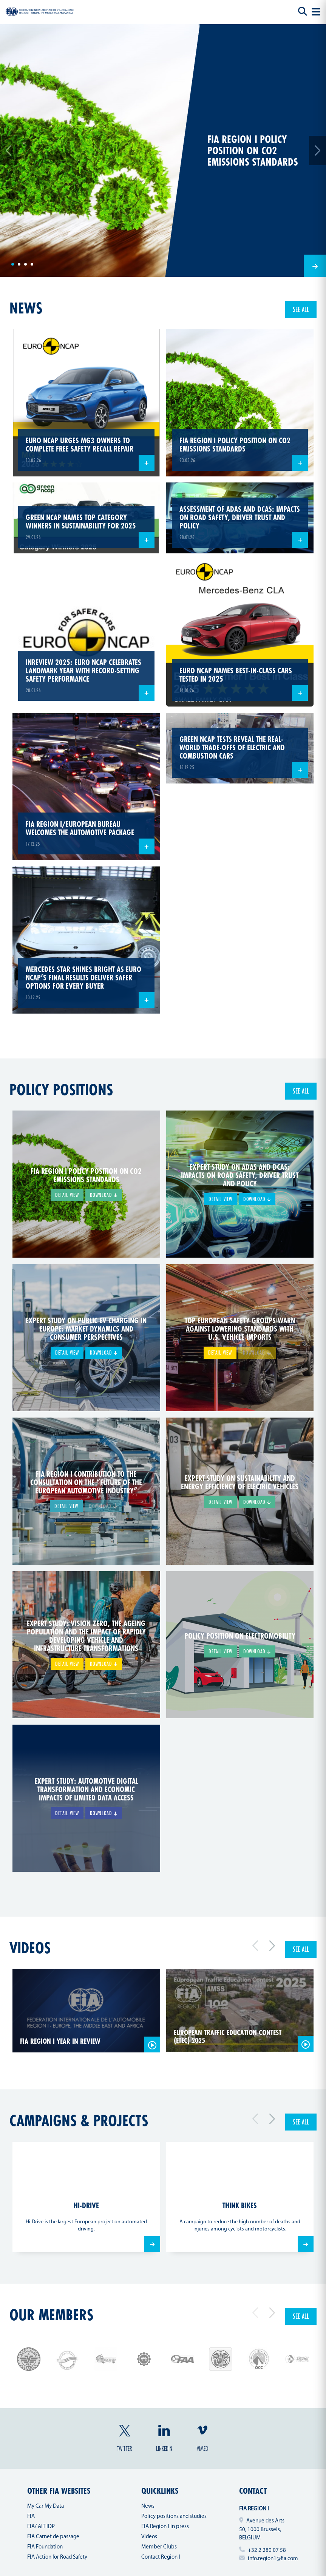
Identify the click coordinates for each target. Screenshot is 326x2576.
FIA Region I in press (165, 2527)
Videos (30, 1947)
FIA (31, 2516)
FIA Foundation (45, 2547)
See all (301, 309)
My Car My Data (45, 2506)
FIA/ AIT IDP (41, 2527)
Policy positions (61, 1089)
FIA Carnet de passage (53, 2537)
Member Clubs (159, 2547)
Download (103, 1195)
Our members (51, 2314)
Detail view (67, 1195)
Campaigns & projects (78, 2120)
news (25, 307)
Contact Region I (160, 2557)
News (148, 2506)
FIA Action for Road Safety (57, 2557)
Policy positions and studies (174, 2516)
